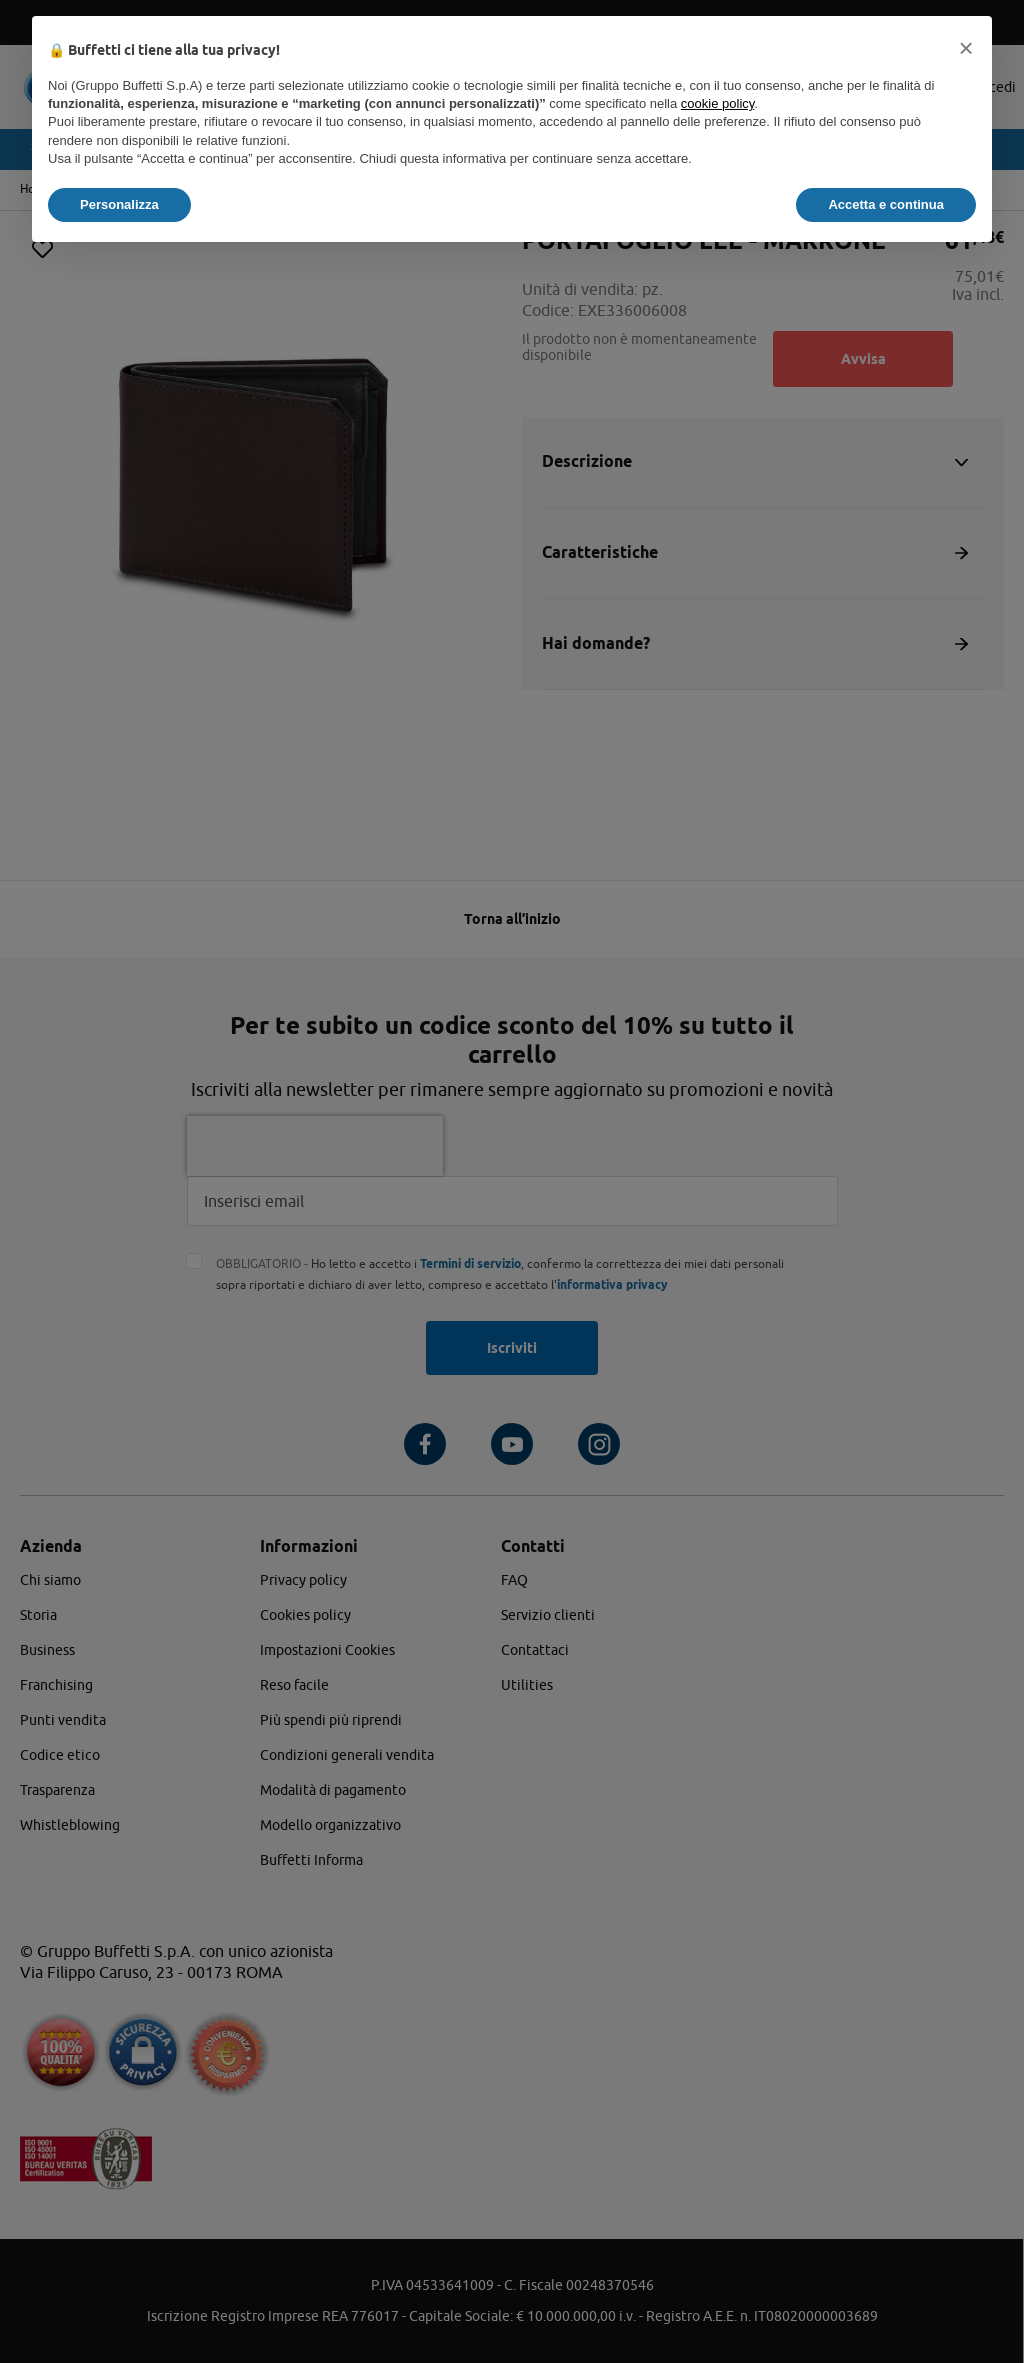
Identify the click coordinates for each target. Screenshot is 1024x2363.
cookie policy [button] (717, 103)
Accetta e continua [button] (886, 204)
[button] (966, 48)
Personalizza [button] (119, 204)
